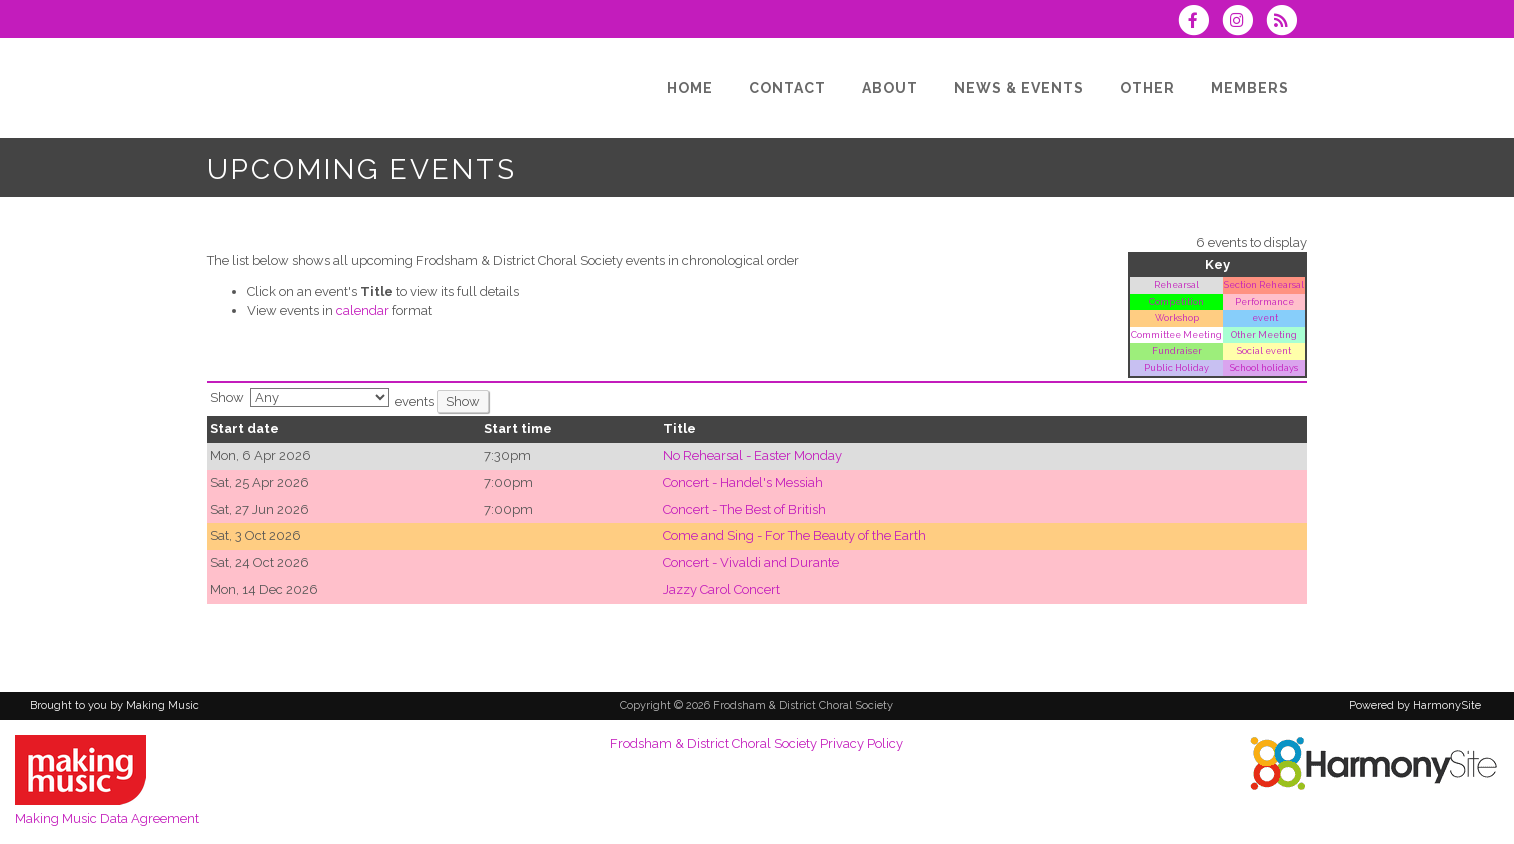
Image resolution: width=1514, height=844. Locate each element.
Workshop (1177, 317)
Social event (1264, 350)
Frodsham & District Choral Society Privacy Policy (756, 743)
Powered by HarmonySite (1415, 705)
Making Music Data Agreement (107, 818)
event (1264, 317)
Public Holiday (1176, 367)
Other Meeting (1264, 334)
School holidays (1264, 367)
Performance (1264, 301)
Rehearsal (1176, 284)
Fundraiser (1177, 350)
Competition (1176, 301)
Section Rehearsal (1264, 284)
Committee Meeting (1176, 334)
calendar (362, 310)
